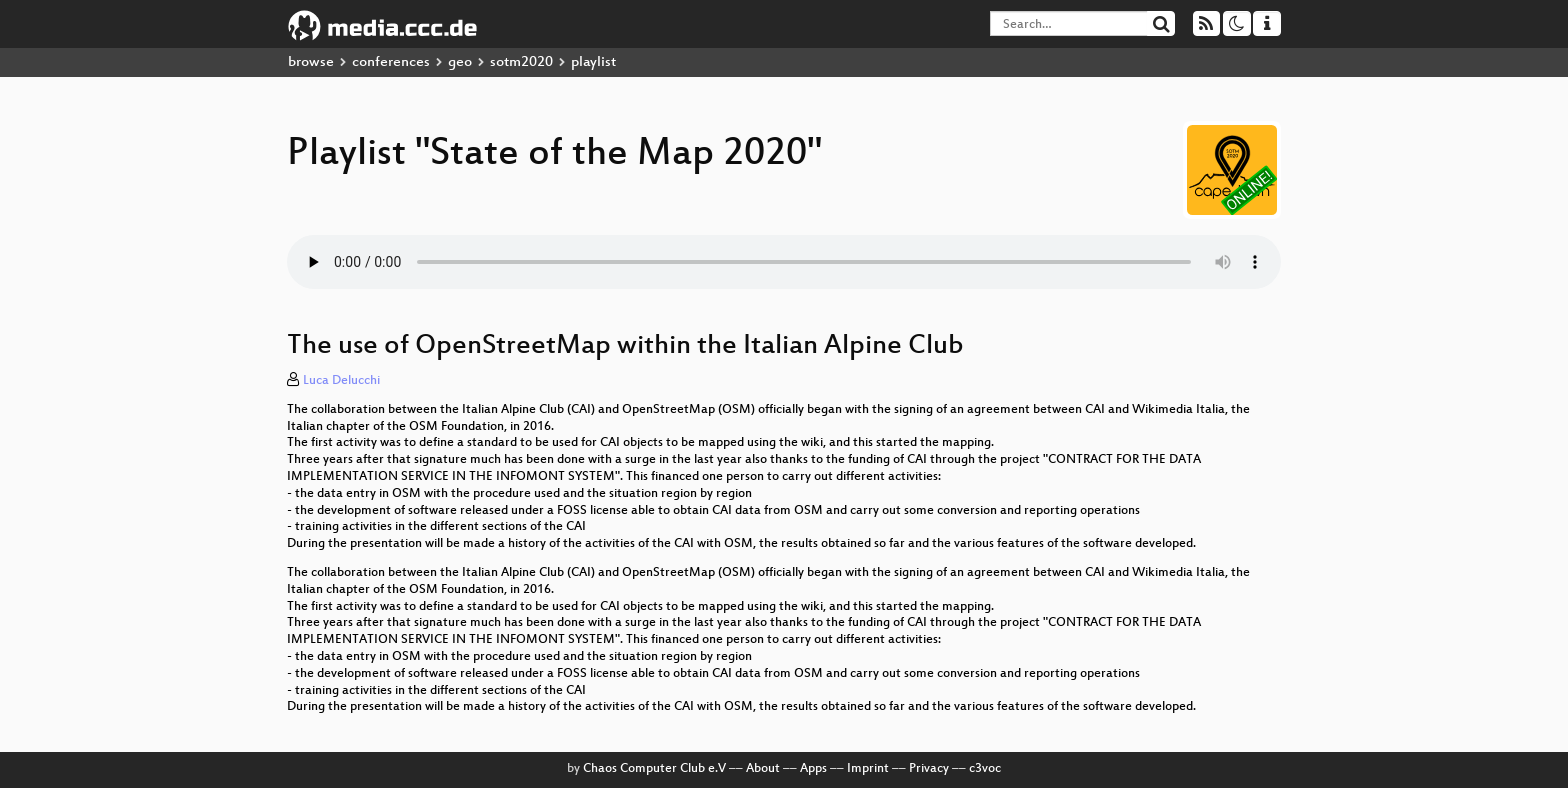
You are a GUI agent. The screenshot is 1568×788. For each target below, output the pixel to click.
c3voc (985, 769)
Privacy (929, 769)
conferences (391, 62)
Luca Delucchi (341, 381)
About (763, 769)
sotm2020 (521, 62)
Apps (813, 769)
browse (311, 62)
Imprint (868, 769)
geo (460, 62)
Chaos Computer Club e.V (654, 769)
